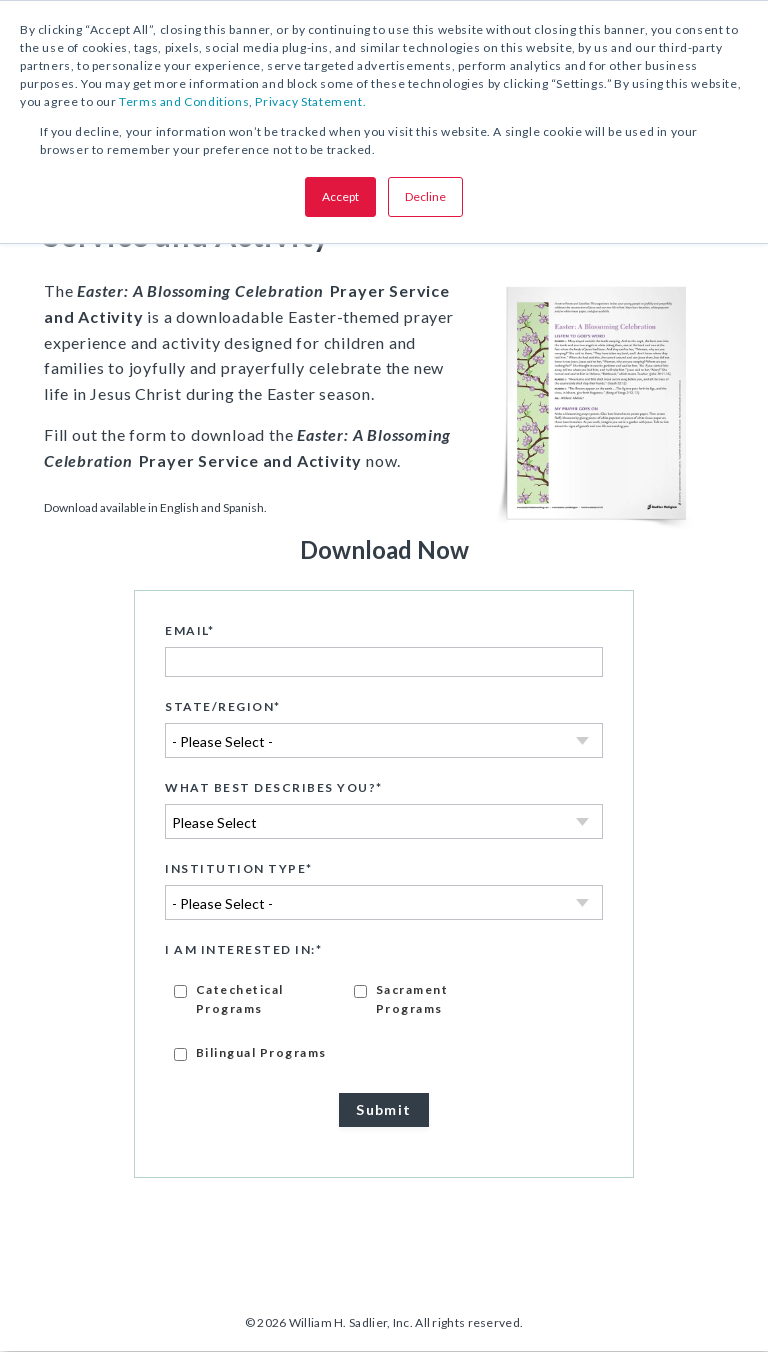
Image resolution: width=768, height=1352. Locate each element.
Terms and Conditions (184, 101)
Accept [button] (340, 196)
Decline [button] (425, 196)
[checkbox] (384, 1021)
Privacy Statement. (310, 101)
